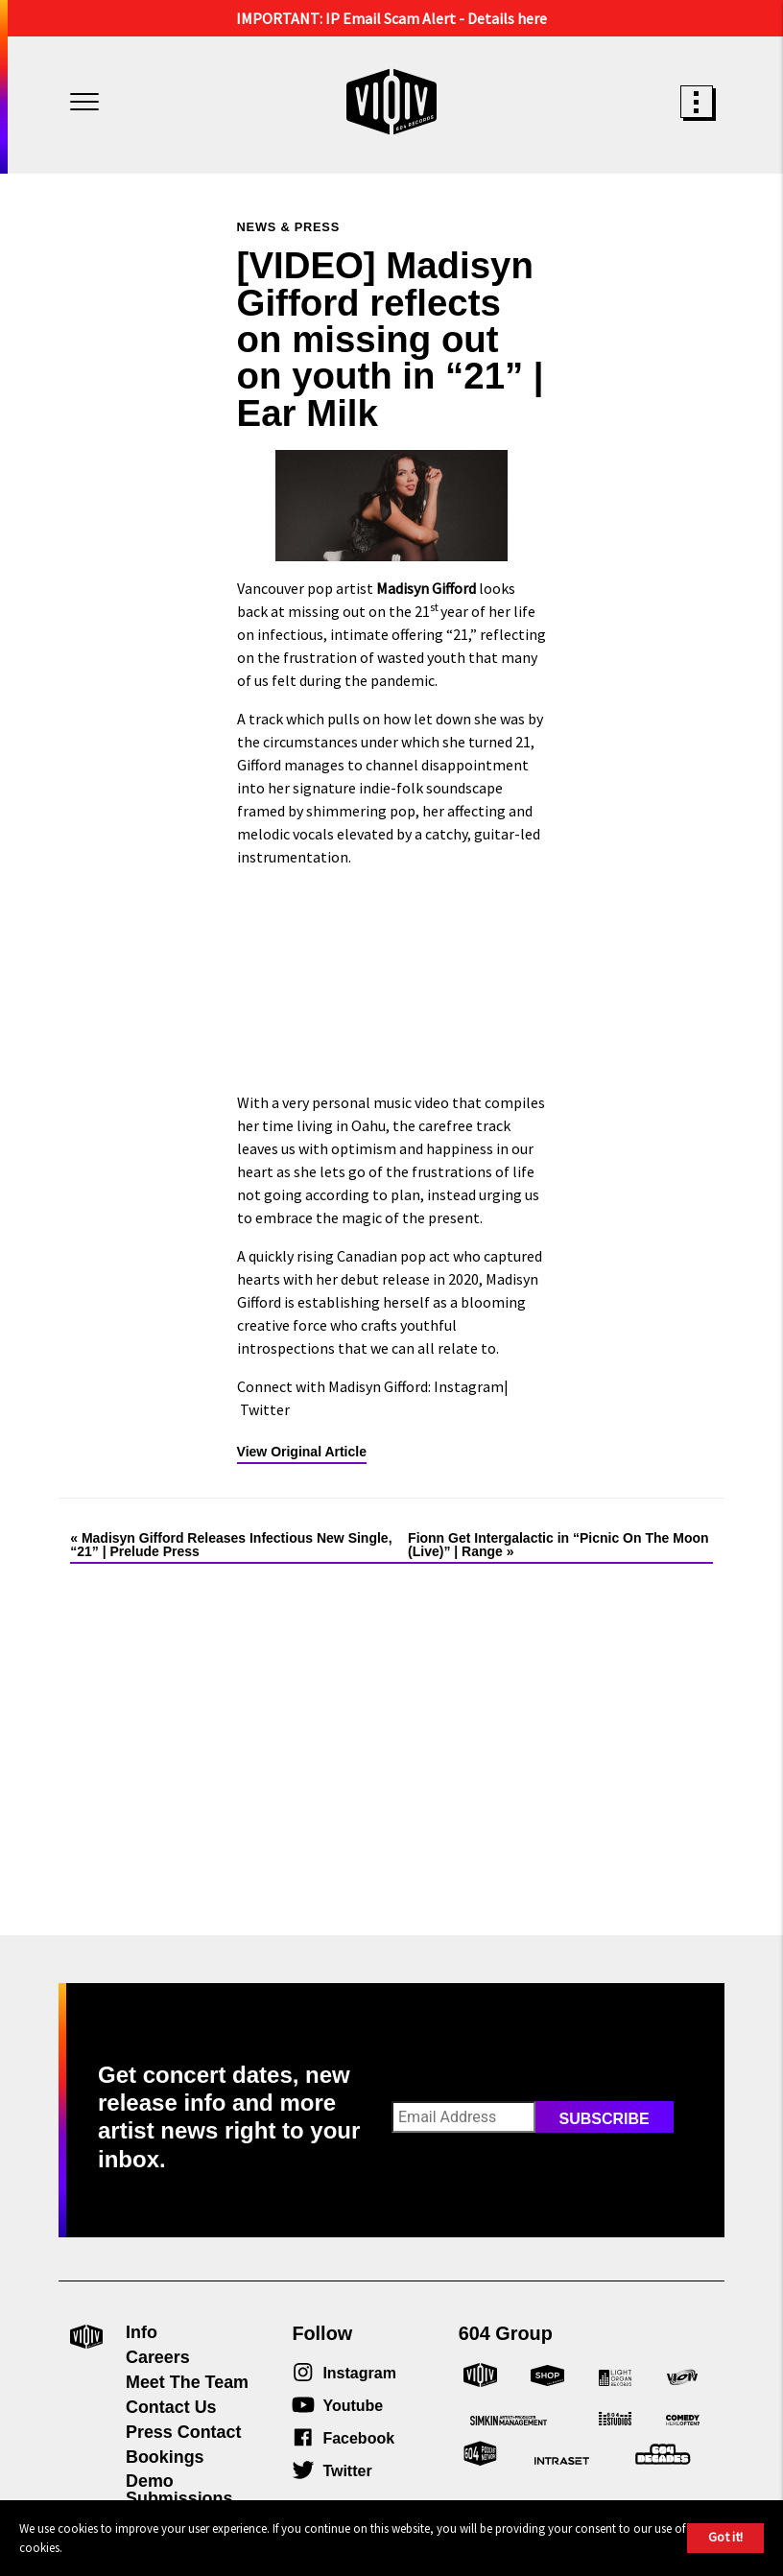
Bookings (165, 2457)
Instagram (469, 1386)
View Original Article (302, 1451)
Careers (158, 2357)
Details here (507, 18)
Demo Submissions (179, 2489)
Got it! (725, 2536)
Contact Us (171, 2407)
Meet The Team (187, 2382)
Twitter (265, 1409)
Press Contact (183, 2432)
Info (141, 2332)
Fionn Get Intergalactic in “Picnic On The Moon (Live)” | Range (558, 1544)
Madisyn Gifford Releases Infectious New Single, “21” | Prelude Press (231, 1544)
